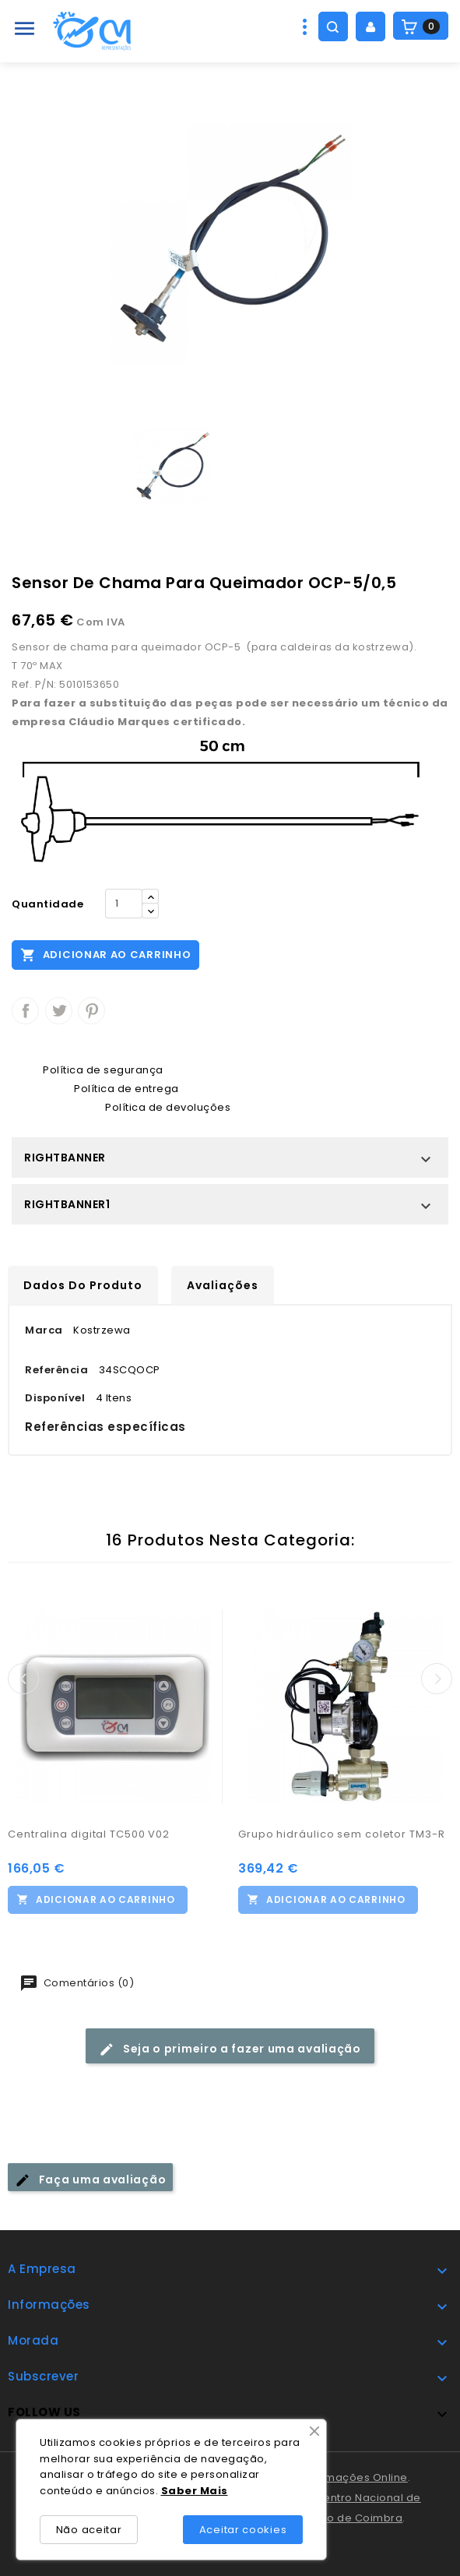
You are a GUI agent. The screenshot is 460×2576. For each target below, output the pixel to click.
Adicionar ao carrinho (105, 954)
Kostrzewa (102, 1330)
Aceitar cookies (243, 2529)
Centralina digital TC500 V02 (89, 1834)
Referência (56, 1369)
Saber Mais (194, 2490)
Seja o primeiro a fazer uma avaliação (230, 2049)
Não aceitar (89, 2529)
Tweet (59, 1011)
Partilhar (25, 1011)
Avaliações (222, 1285)
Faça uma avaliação (90, 2180)
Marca (44, 1330)
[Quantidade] (123, 903)
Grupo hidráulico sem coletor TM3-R (341, 1834)
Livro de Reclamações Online (328, 2477)
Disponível (55, 1397)
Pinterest (91, 1011)
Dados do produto (82, 1285)
